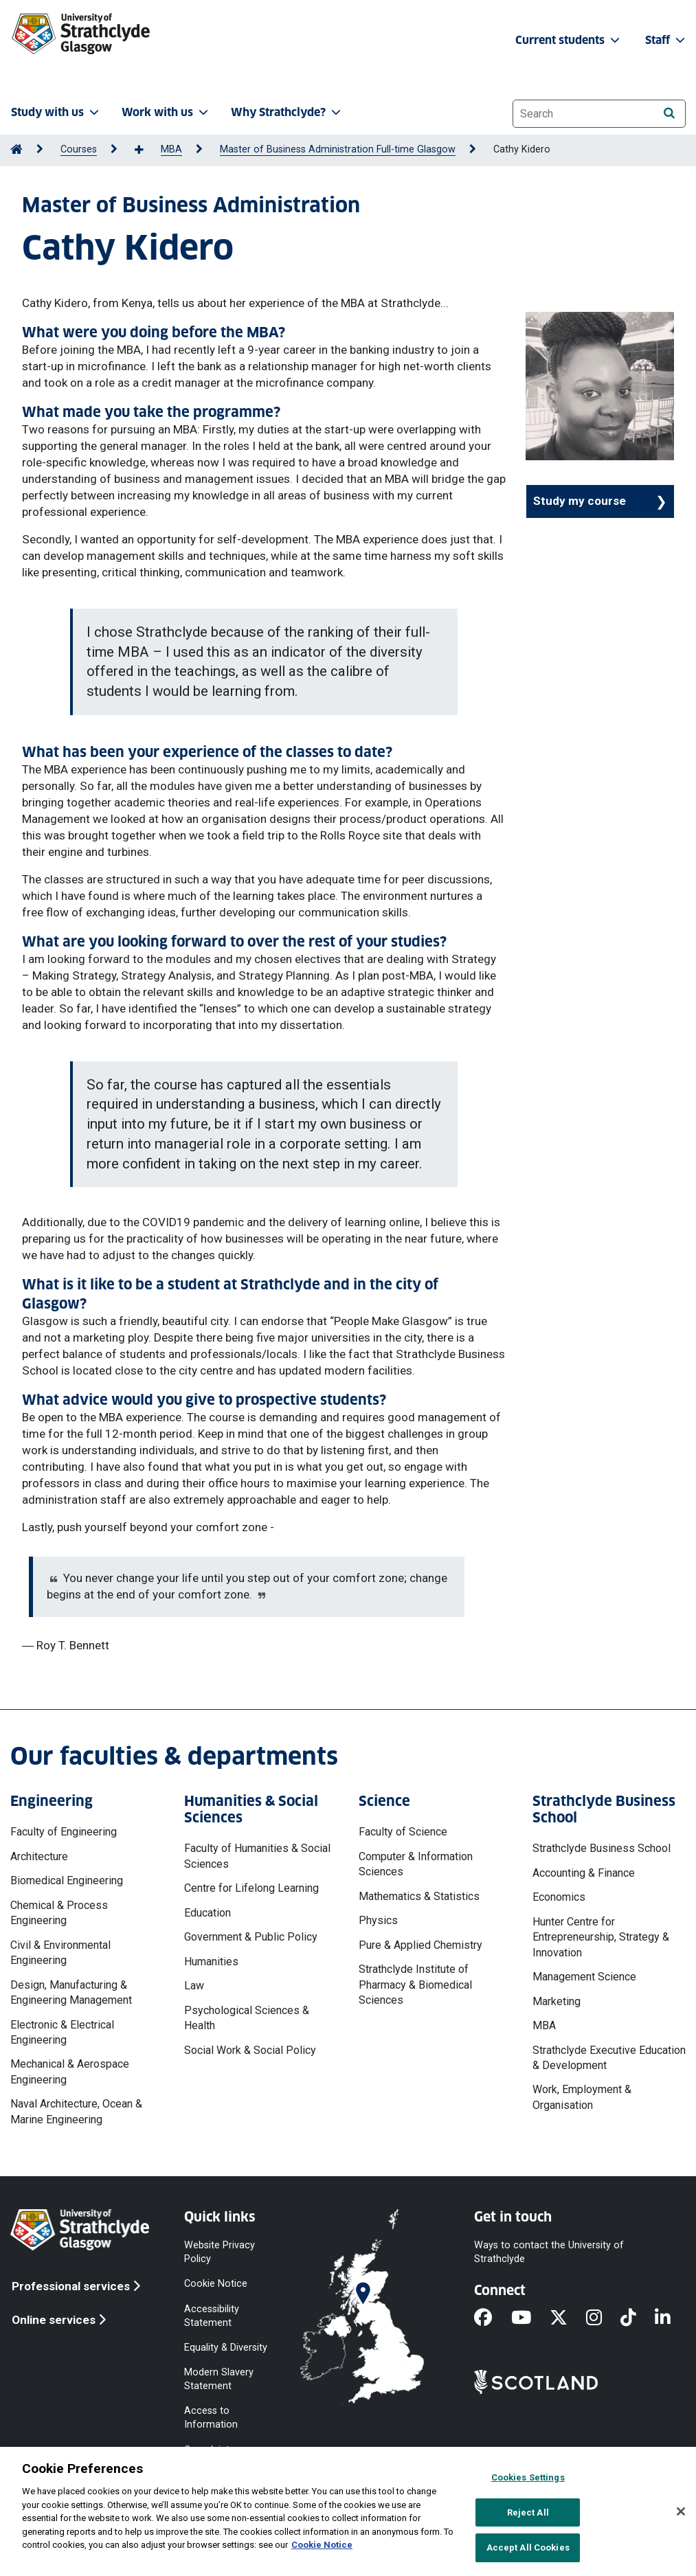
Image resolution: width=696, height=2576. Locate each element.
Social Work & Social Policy (250, 2050)
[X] (568, 2318)
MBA (171, 149)
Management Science (584, 1976)
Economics (558, 1896)
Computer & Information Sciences (416, 1864)
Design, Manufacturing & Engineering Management (71, 1992)
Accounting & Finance (583, 1872)
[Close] (681, 2511)
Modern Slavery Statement (219, 2379)
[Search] (668, 113)
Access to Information (211, 2417)
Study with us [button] (56, 112)
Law (194, 1985)
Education (207, 1912)
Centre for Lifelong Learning (251, 1888)
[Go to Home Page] (16, 149)
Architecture (39, 1856)
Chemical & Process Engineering (59, 1913)
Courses (78, 149)
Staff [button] (666, 40)
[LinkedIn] (672, 2318)
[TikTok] (637, 2318)
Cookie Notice (215, 2284)
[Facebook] (492, 2318)
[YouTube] (530, 2318)
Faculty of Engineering (63, 1831)
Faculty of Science (403, 1831)
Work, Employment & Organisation (581, 2097)
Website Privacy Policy (219, 2252)
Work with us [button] (166, 112)
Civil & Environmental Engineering (60, 1953)
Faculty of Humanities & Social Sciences (257, 1856)
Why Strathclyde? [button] (287, 112)
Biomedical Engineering (66, 1880)
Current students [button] (568, 40)
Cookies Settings (528, 2477)
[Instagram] (603, 2318)
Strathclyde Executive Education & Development (609, 2058)
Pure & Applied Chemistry (420, 1945)
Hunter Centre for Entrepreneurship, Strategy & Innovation (600, 1937)
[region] (348, 2511)
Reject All (528, 2512)
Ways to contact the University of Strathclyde (549, 2252)
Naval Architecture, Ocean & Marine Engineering (76, 2111)
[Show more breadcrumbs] (146, 150)
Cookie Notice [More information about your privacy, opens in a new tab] (321, 2545)
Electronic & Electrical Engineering (62, 2032)
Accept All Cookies (528, 2547)
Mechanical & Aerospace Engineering (69, 2071)
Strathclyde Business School (601, 1848)
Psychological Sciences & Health (246, 2018)
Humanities (211, 1961)
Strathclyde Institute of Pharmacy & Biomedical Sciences (415, 1985)
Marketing (556, 2001)
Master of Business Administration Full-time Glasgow (338, 149)
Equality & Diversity (225, 2347)
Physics (378, 1920)
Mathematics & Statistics (419, 1896)
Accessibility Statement (211, 2315)
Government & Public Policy (250, 1936)
